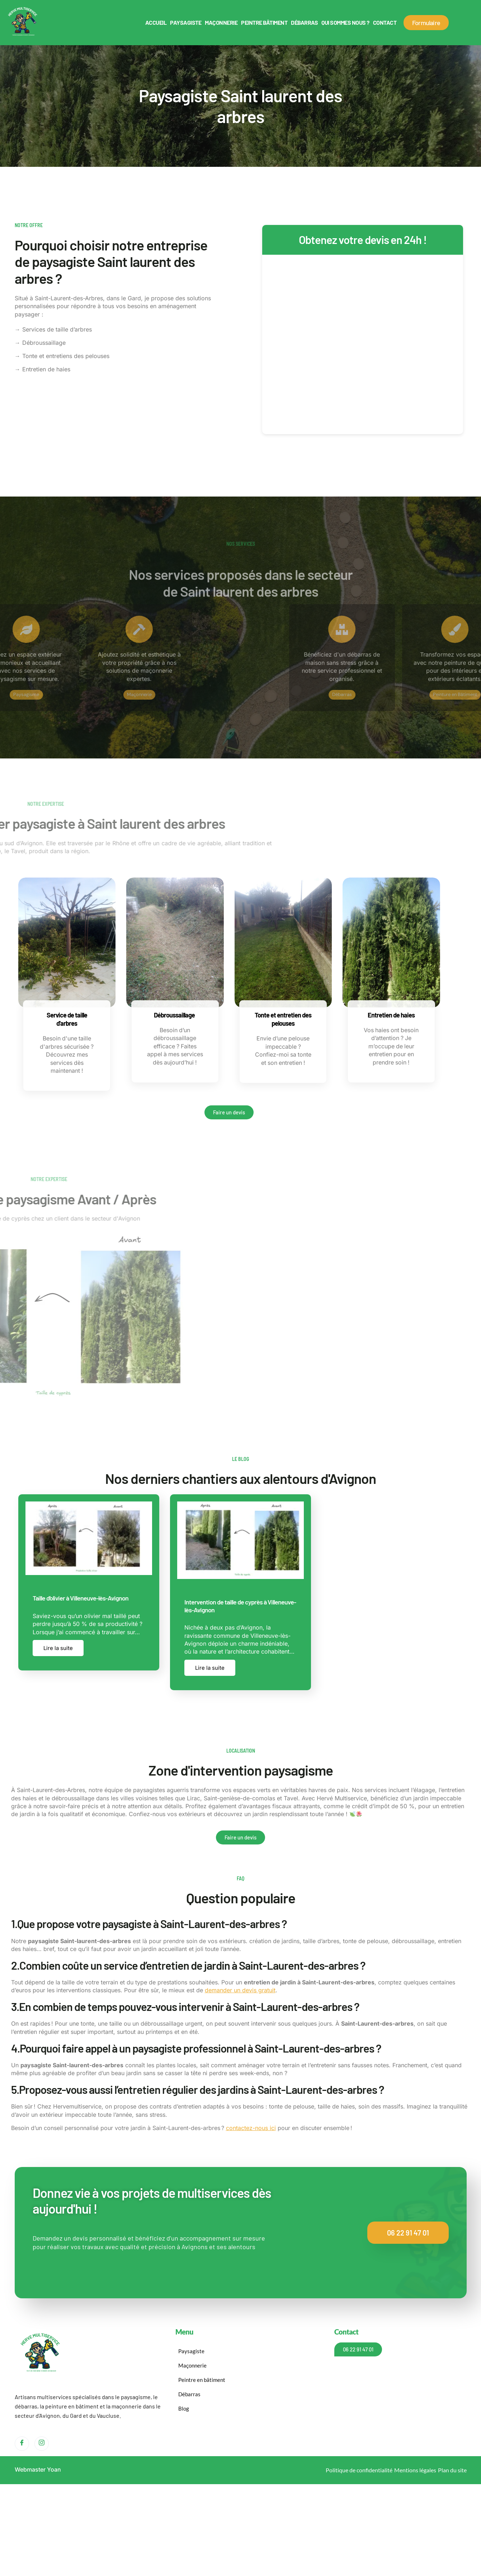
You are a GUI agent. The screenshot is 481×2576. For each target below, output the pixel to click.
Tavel (291, 1797)
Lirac (193, 1797)
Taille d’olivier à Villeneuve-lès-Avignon (80, 1598)
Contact (385, 22)
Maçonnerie (221, 22)
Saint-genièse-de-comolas (239, 1797)
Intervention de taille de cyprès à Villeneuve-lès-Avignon (240, 1605)
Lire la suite (58, 1647)
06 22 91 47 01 (408, 2232)
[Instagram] (41, 2443)
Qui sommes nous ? (345, 22)
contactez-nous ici (251, 2127)
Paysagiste (185, 22)
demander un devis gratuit (240, 1990)
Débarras (304, 22)
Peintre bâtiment (264, 22)
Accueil (156, 22)
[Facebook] (22, 2443)
